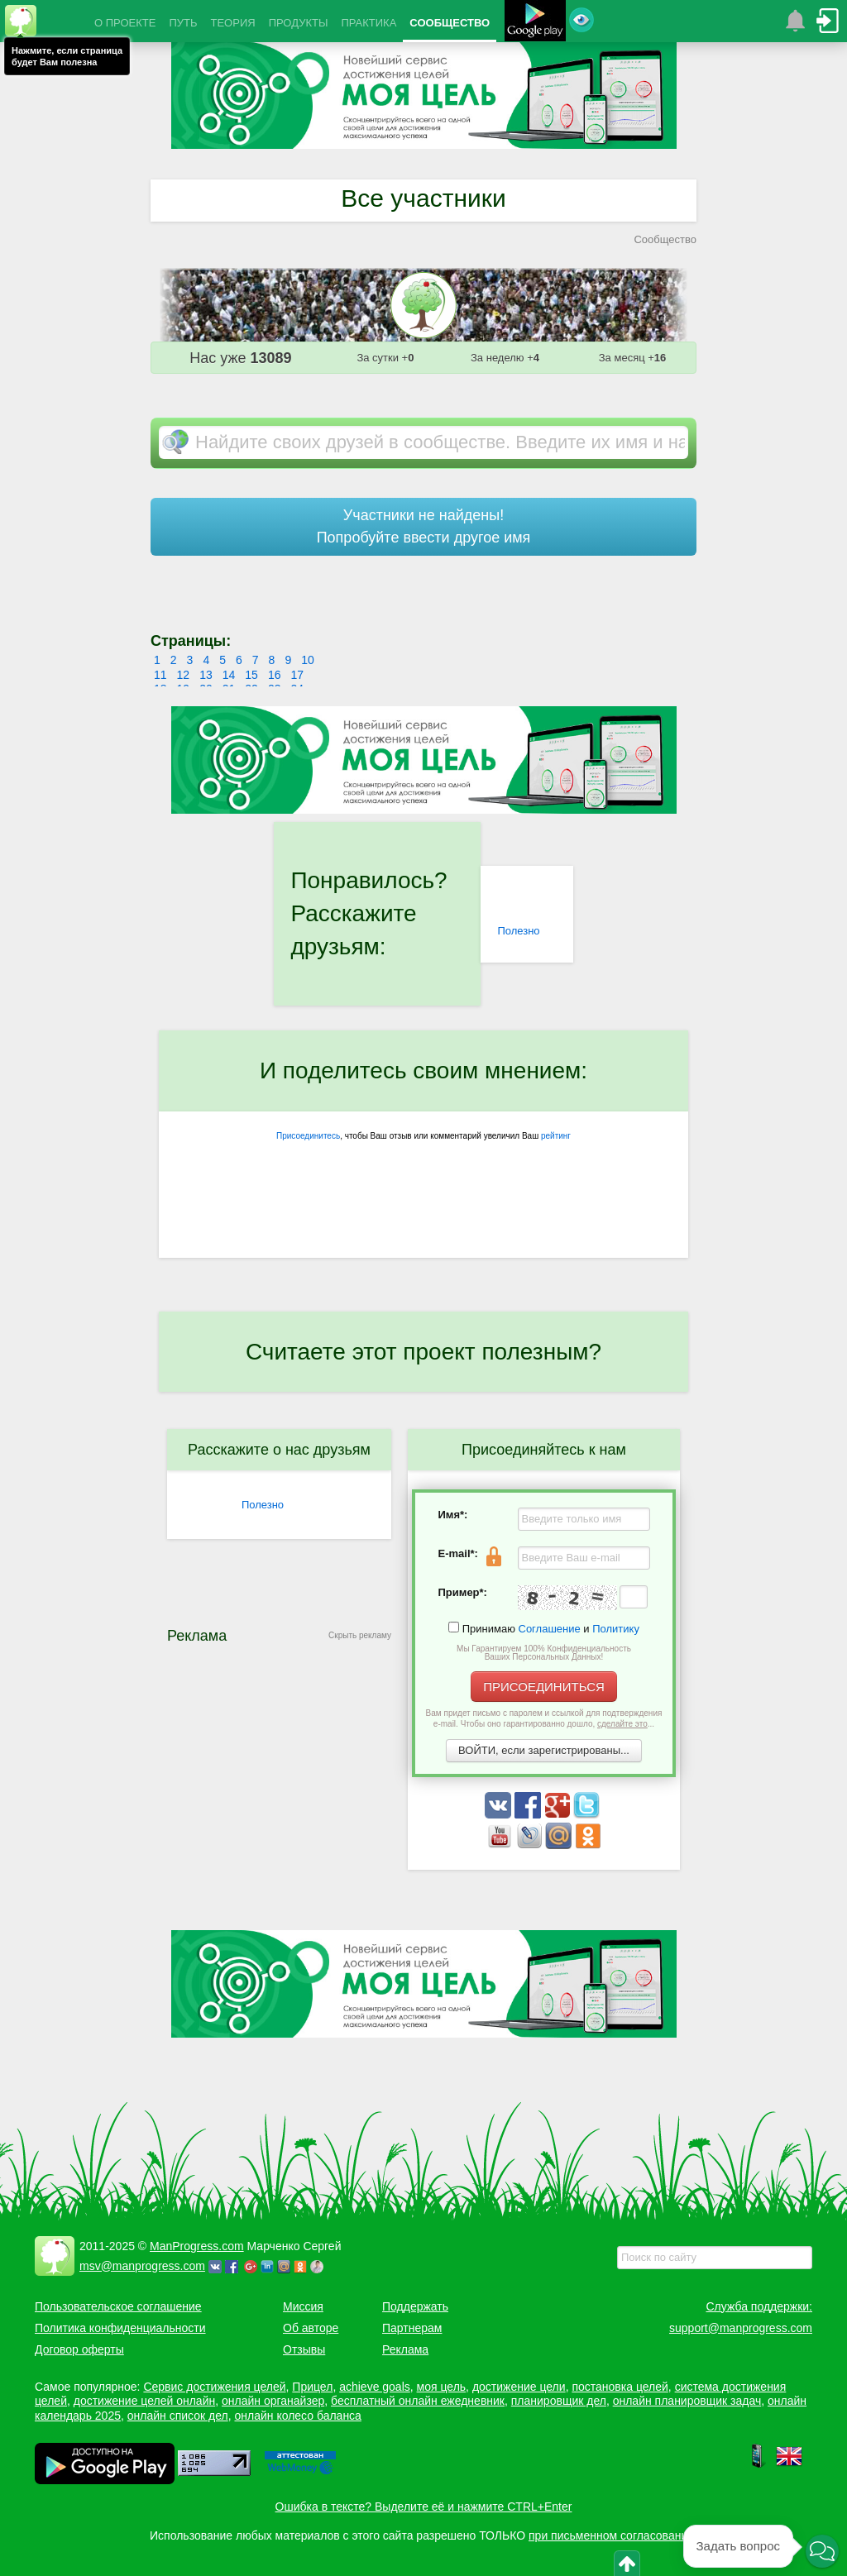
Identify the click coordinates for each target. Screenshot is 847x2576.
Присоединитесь (308, 1135)
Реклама (405, 2349)
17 (297, 674)
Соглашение (550, 1629)
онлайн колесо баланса (297, 2415)
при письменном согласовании (611, 2535)
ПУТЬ (183, 23)
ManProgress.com (197, 2246)
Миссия (303, 2306)
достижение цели (519, 2386)
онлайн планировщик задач (687, 2400)
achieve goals (374, 2386)
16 (274, 674)
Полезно (518, 931)
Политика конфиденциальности (120, 2328)
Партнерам (412, 2328)
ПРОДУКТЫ (298, 23)
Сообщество (665, 239)
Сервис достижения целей (214, 2386)
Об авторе (310, 2328)
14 (229, 674)
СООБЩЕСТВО (449, 23)
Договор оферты (79, 2349)
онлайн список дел (177, 2415)
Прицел (312, 2386)
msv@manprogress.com (142, 2266)
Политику (615, 1629)
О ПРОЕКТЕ (125, 23)
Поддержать (415, 2306)
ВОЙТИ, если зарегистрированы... (543, 1750)
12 (183, 674)
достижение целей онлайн (144, 2400)
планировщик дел (558, 2400)
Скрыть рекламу (359, 1635)
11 (160, 674)
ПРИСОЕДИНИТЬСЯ (544, 1687)
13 (206, 674)
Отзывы (304, 2349)
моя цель (442, 2386)
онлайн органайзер (273, 2400)
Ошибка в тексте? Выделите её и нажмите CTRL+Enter (423, 2506)
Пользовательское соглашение (118, 2306)
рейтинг (556, 1135)
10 (307, 660)
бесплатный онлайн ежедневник (418, 2400)
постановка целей (620, 2386)
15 (251, 674)
